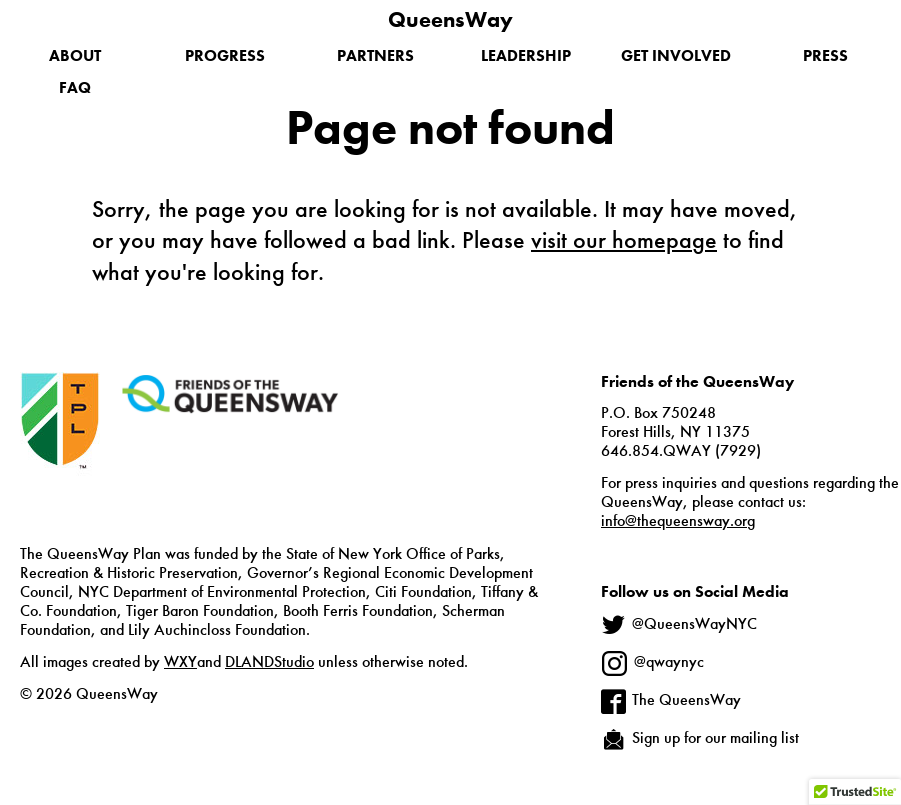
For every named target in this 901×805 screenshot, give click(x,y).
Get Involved (676, 55)
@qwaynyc (669, 661)
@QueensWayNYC (694, 624)
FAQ (75, 87)
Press (825, 55)
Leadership (526, 55)
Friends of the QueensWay (230, 394)
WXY (180, 661)
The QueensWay (686, 699)
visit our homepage (624, 239)
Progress (225, 55)
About (75, 55)
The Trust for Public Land (60, 452)
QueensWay (450, 19)
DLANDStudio (269, 661)
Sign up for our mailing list (715, 737)
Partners (375, 55)
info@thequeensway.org (678, 520)
